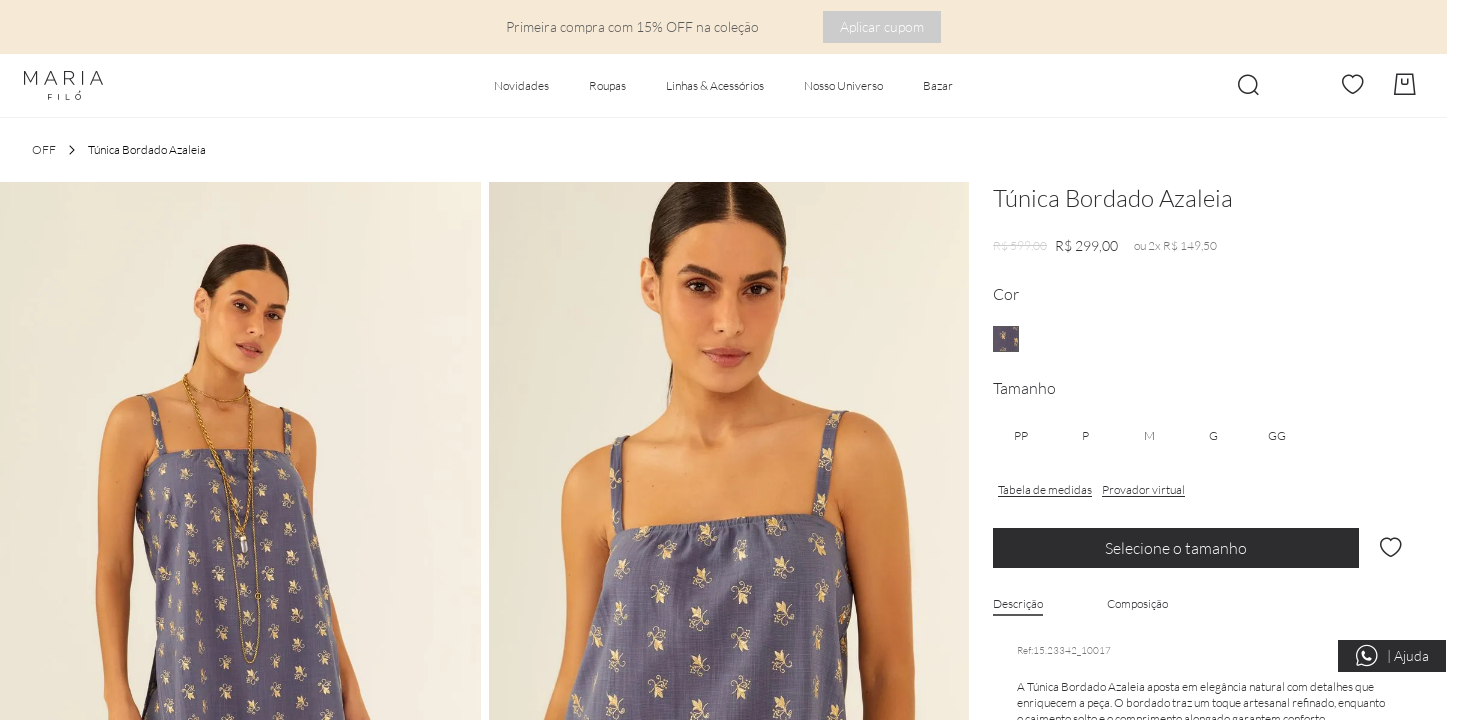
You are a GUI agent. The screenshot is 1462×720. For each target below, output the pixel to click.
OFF (44, 149)
